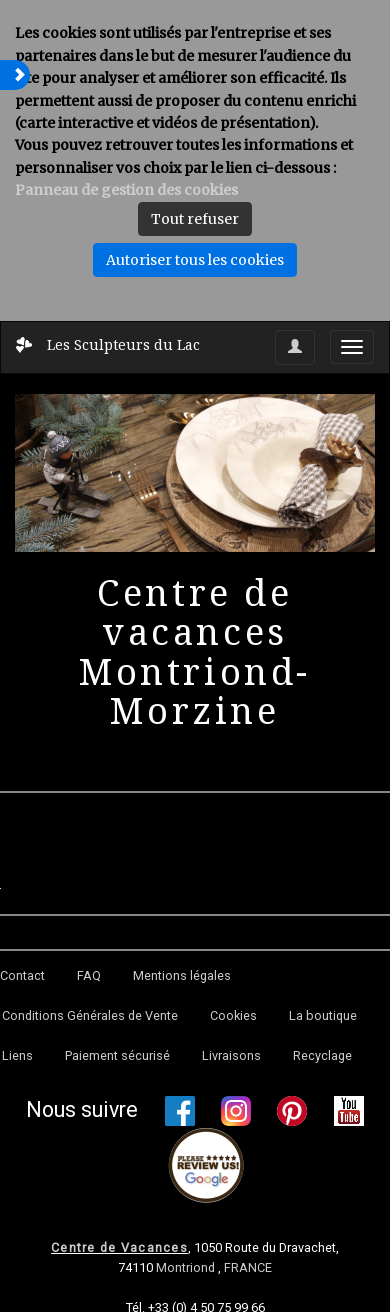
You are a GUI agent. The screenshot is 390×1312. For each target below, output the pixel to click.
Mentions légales (182, 975)
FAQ (89, 975)
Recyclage (322, 1055)
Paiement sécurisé (117, 1055)
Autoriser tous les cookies (195, 260)
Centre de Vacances (119, 1247)
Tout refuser (195, 219)
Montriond (187, 1267)
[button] (15, 75)
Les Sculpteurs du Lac (123, 344)
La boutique (323, 1015)
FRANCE (248, 1267)
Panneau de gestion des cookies (126, 190)
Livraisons (231, 1055)
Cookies (233, 1015)
